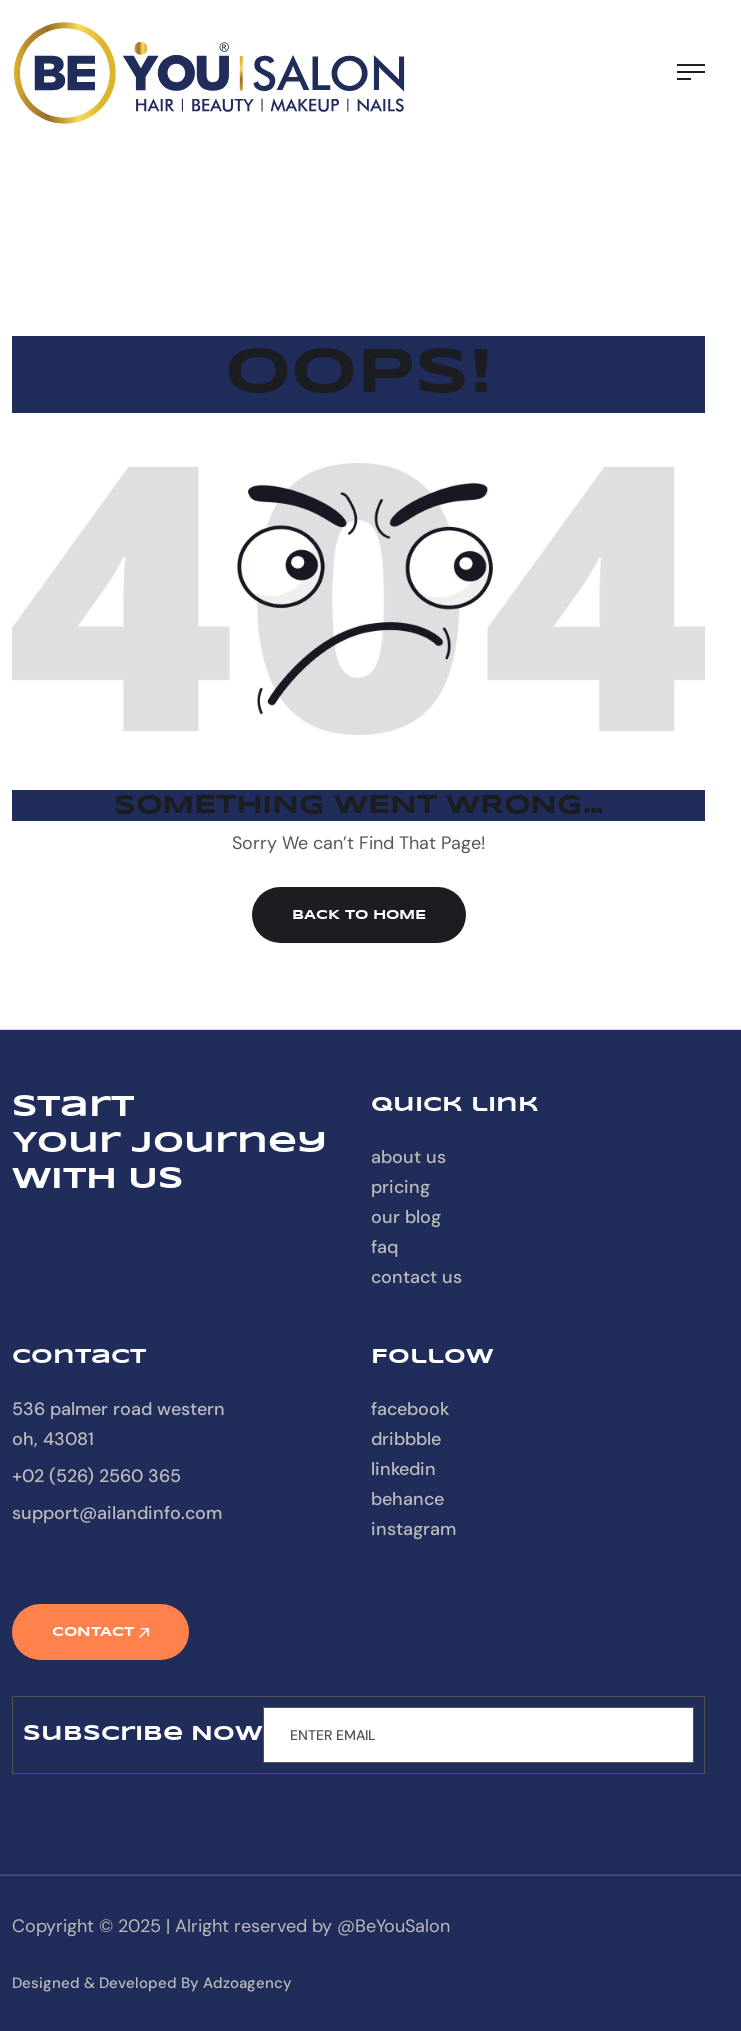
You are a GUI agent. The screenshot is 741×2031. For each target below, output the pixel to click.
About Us (408, 1157)
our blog (406, 1217)
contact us (416, 1277)
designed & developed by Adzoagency (152, 1983)
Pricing (400, 1187)
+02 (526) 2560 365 (96, 1476)
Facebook (410, 1409)
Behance (407, 1499)
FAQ (384, 1247)
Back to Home (359, 915)
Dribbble (406, 1439)
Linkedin (403, 1469)
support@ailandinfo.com (117, 1513)
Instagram (413, 1529)
